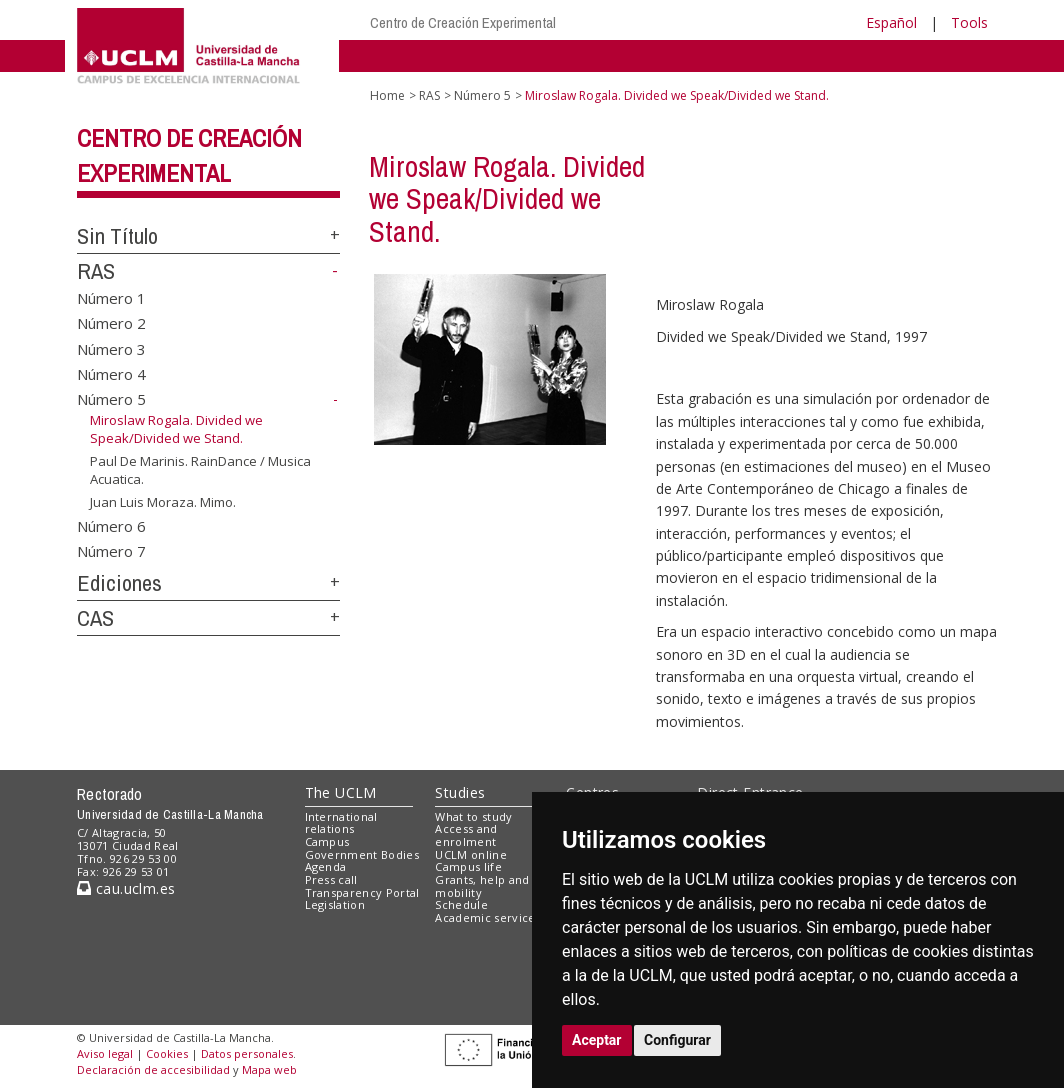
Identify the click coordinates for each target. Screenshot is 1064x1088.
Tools (969, 22)
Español (891, 22)
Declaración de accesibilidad (153, 1069)
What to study (473, 816)
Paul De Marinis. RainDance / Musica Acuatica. (200, 470)
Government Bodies (362, 854)
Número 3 (111, 348)
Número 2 (111, 323)
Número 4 (111, 374)
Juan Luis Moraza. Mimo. (163, 502)
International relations (341, 823)
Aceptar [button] (597, 1040)
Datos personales (247, 1053)
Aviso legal (105, 1053)
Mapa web (269, 1069)
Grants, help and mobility (482, 886)
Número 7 (111, 551)
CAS (95, 618)
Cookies (167, 1053)
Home (387, 95)
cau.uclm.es (126, 888)
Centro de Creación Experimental (463, 22)
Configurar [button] (677, 1040)
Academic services (488, 917)
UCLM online (471, 854)
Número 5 (111, 399)
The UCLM (341, 792)
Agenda (326, 866)
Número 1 (111, 297)
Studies (460, 792)
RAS (96, 271)
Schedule (461, 904)
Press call (331, 879)
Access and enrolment (466, 835)
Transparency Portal (362, 892)
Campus (327, 841)
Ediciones (119, 583)
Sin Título (117, 236)
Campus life (468, 866)
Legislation (335, 904)
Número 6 (111, 525)
